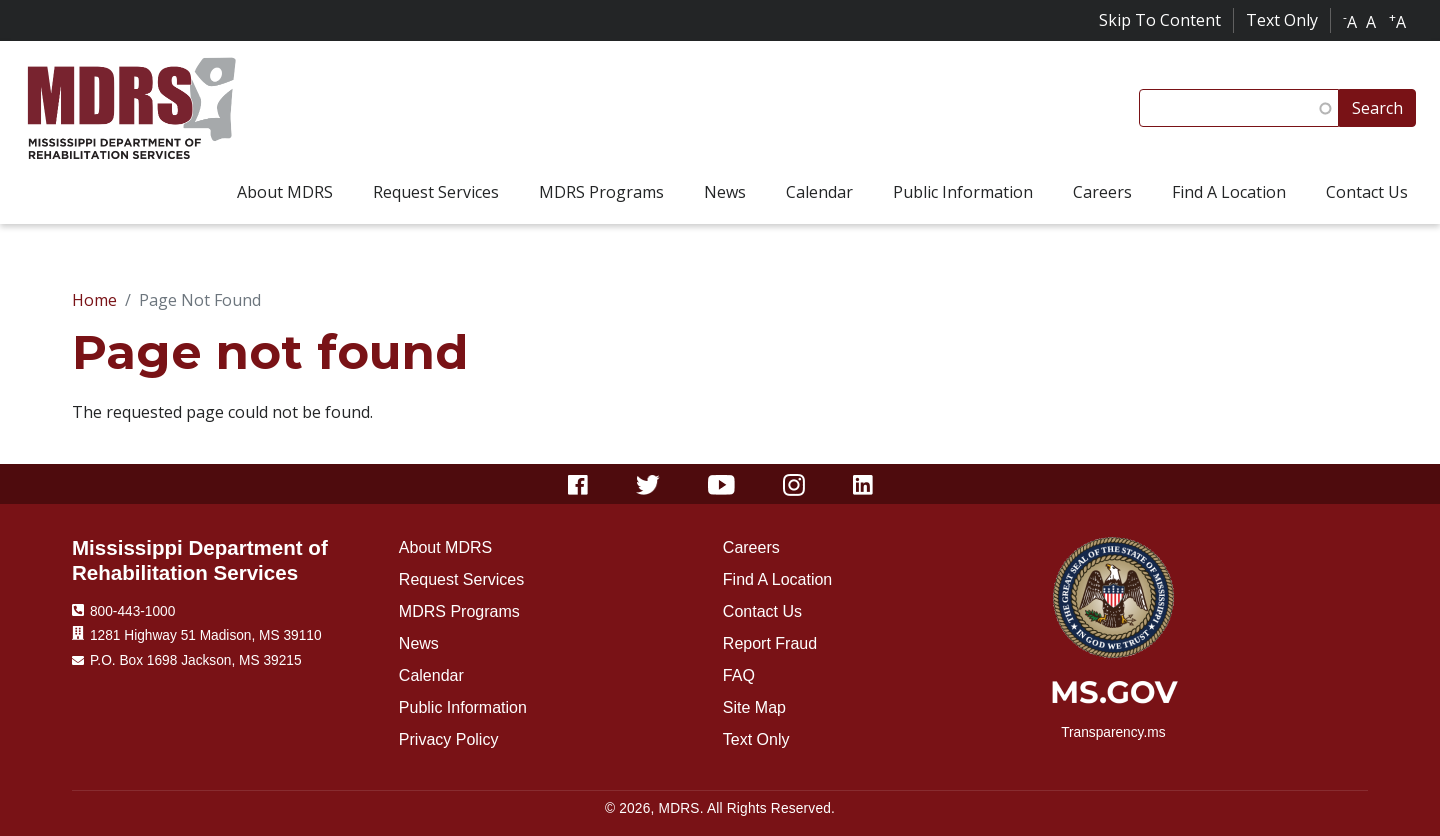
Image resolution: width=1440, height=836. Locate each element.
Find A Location (777, 579)
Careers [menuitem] (1102, 192)
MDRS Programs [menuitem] (601, 192)
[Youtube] (721, 484)
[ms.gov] (1113, 699)
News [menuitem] (725, 192)
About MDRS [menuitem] (285, 192)
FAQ (739, 675)
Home (94, 300)
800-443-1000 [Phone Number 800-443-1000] (132, 611)
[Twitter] (648, 484)
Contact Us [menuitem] (1367, 192)
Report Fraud (770, 643)
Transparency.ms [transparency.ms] (1113, 732)
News (419, 643)
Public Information (463, 707)
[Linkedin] (863, 484)
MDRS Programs (459, 611)
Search (1377, 108)
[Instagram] (794, 484)
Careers (751, 547)
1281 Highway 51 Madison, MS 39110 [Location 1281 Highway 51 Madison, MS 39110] (206, 635)
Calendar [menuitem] (819, 192)
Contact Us (762, 611)
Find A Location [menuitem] (1229, 192)
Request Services (461, 579)
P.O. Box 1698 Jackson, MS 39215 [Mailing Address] (196, 660)
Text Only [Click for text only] (1282, 20)
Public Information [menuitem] (963, 192)
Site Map (754, 707)
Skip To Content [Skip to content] (1160, 20)
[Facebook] (578, 484)
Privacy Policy (449, 739)
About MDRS (445, 547)
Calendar (431, 675)
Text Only (756, 739)
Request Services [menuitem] (436, 192)
